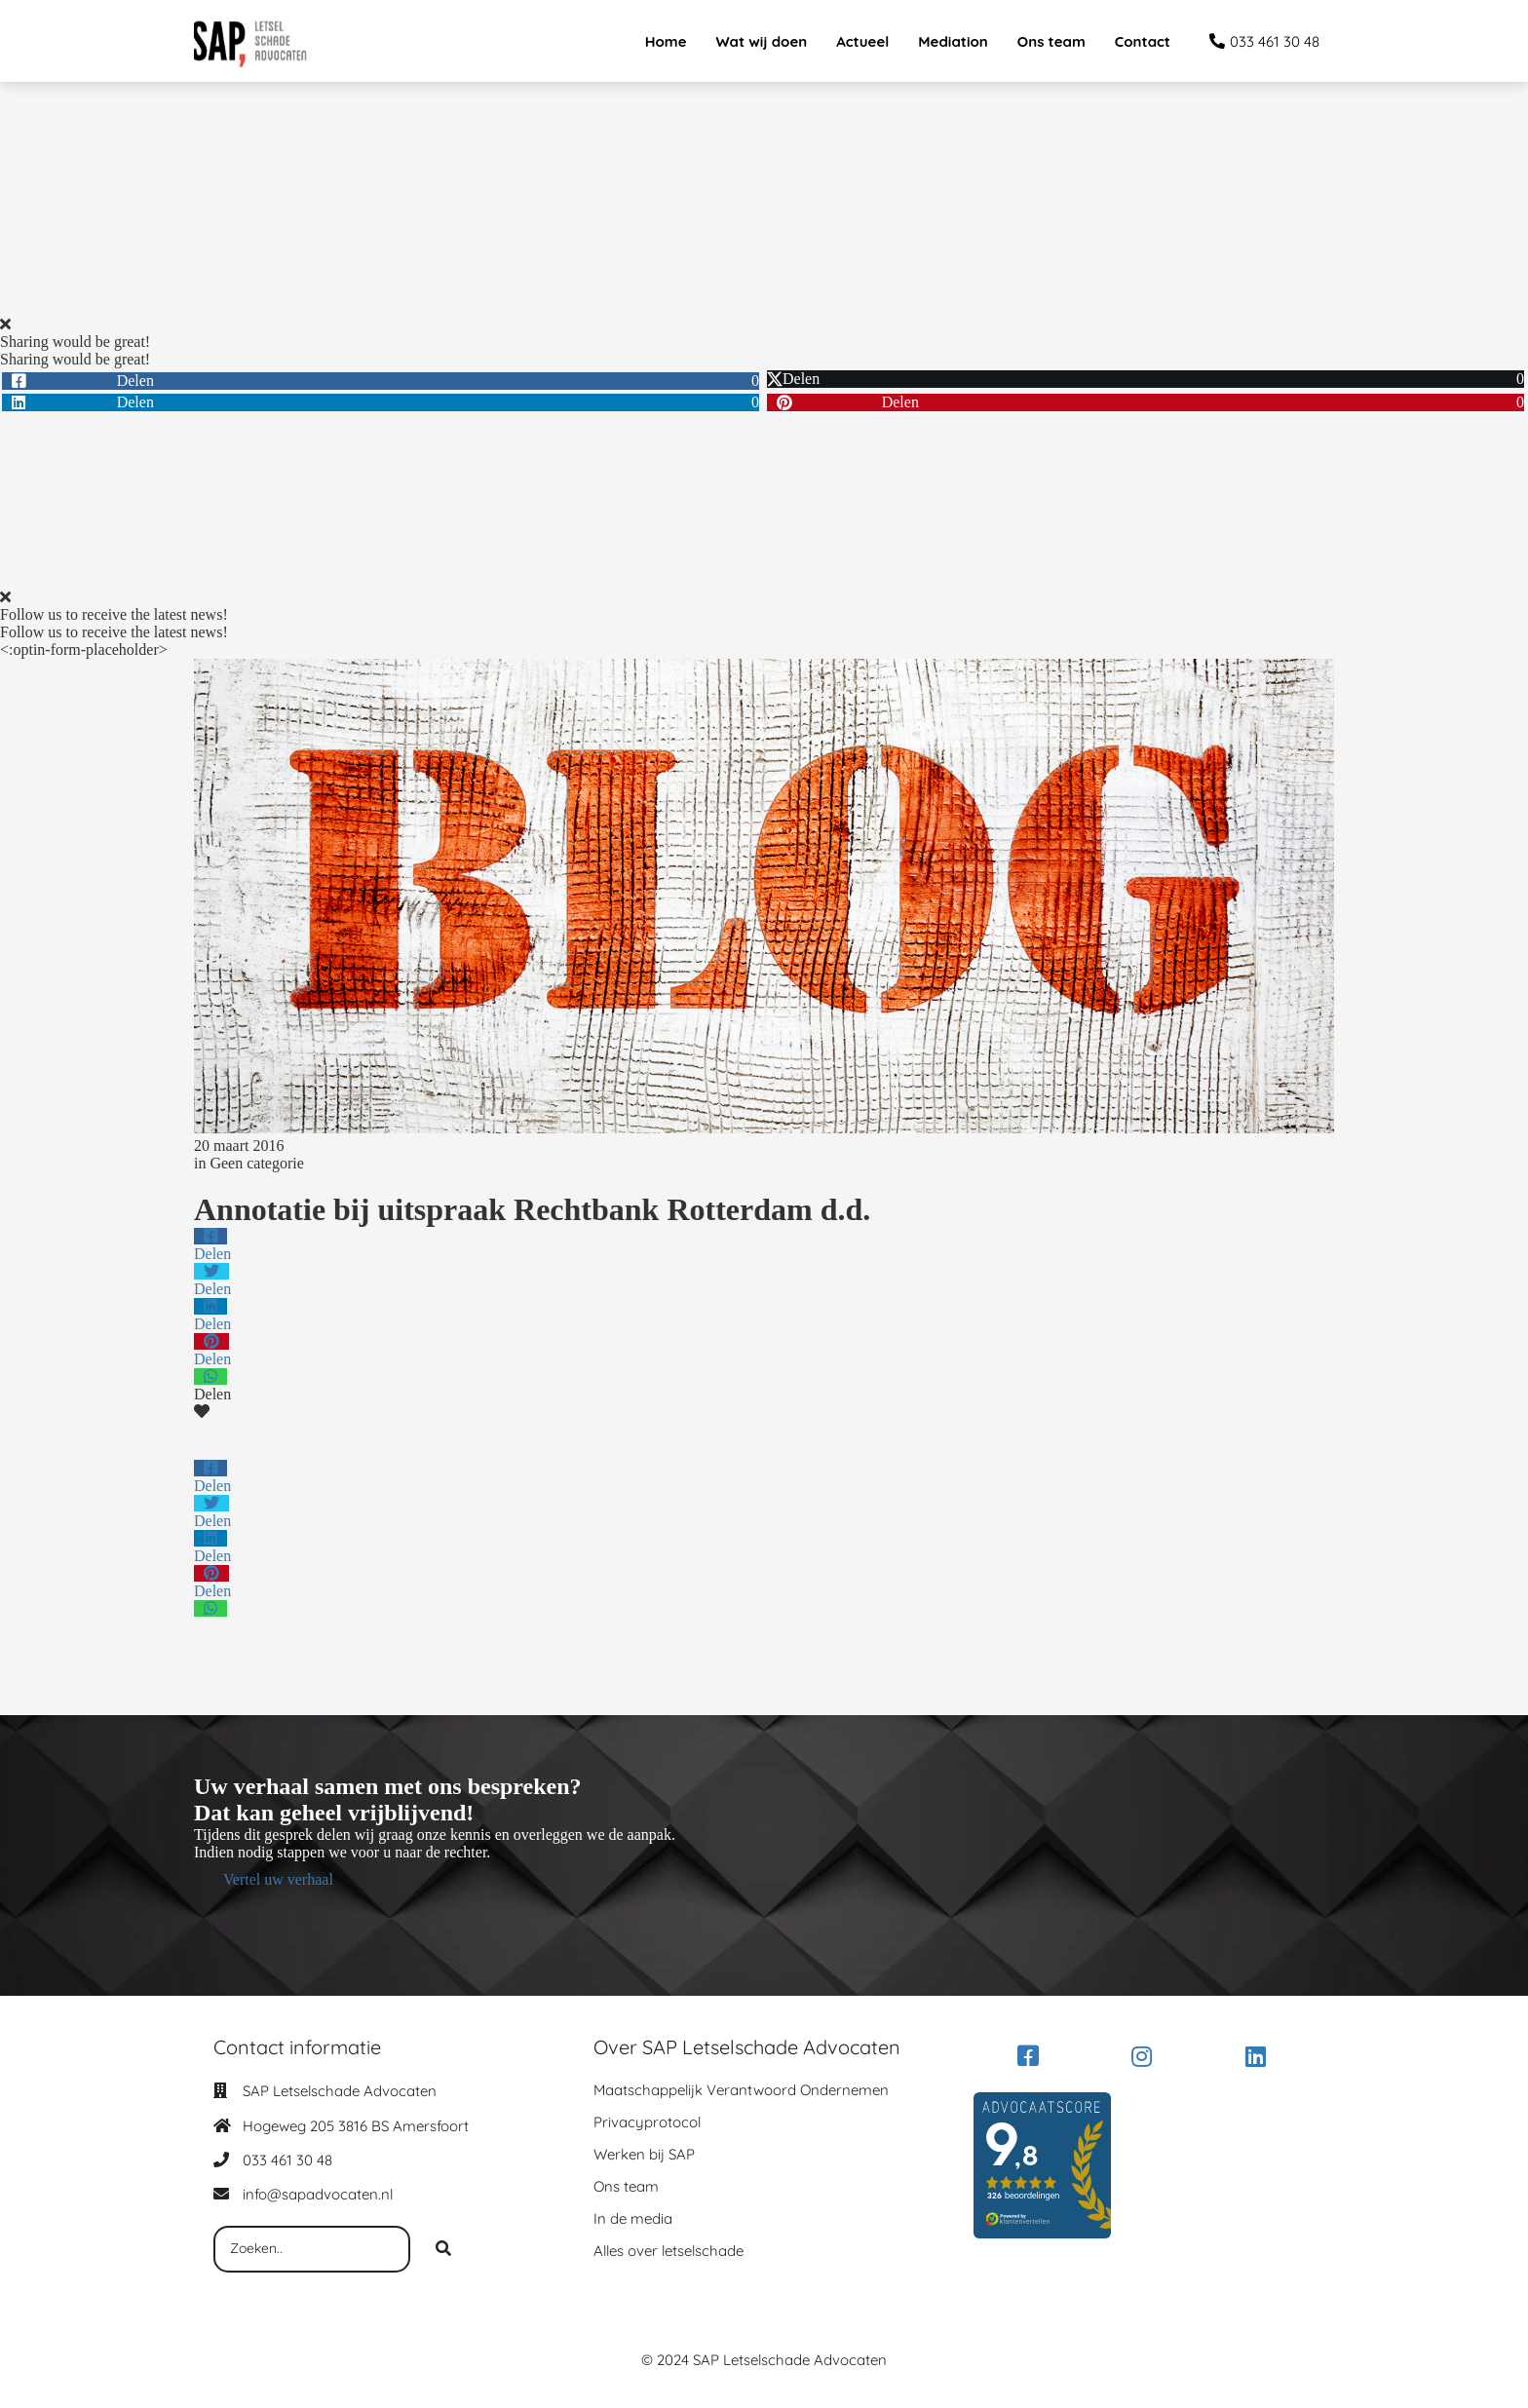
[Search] (443, 2249)
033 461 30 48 (287, 2160)
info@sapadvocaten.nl (318, 2194)
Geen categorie (256, 1163)
